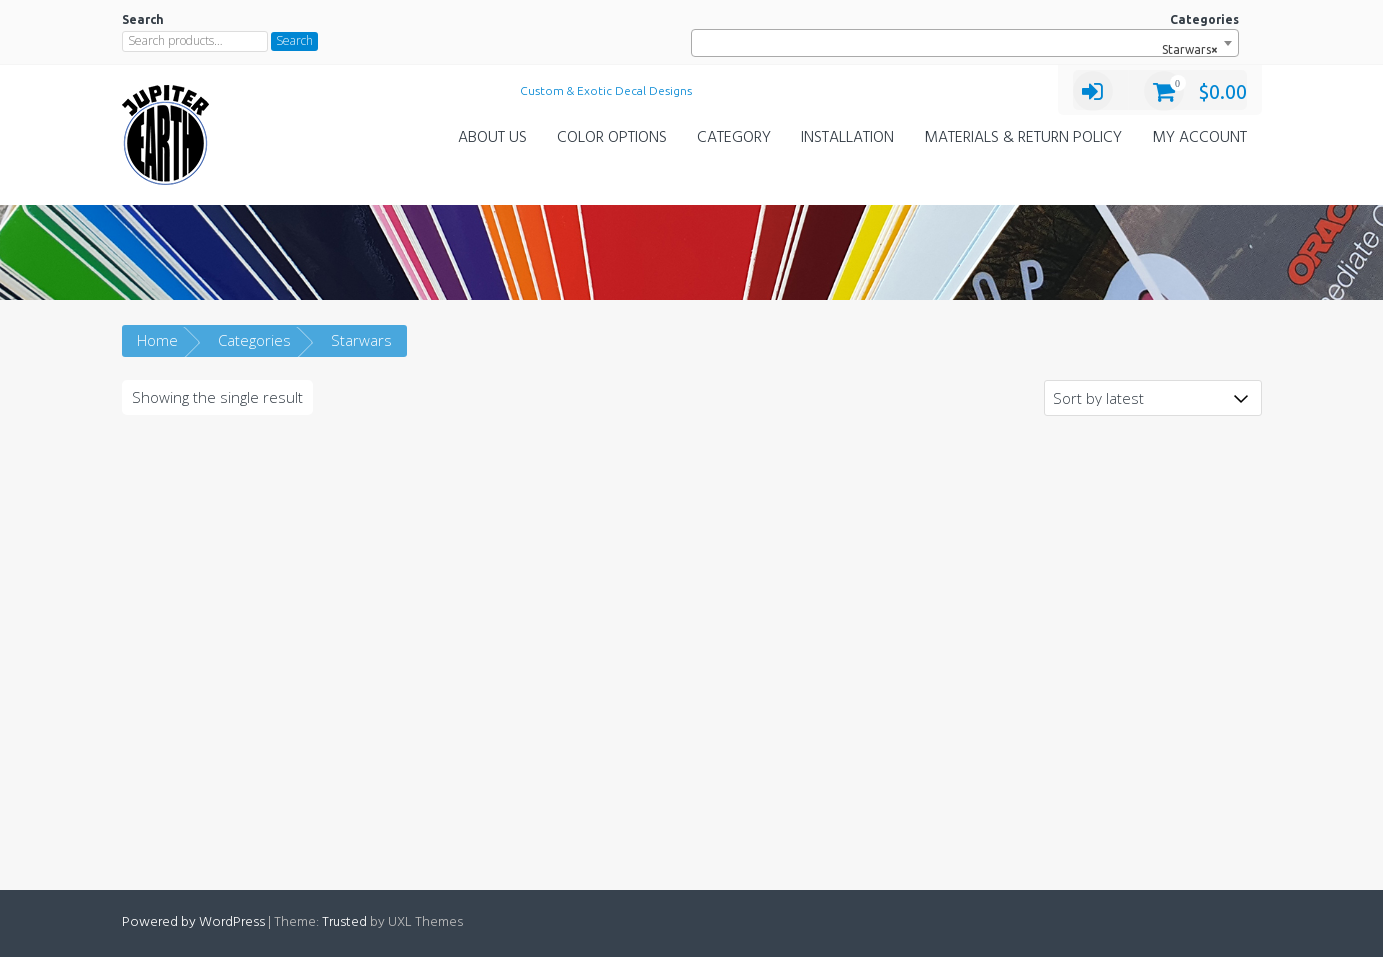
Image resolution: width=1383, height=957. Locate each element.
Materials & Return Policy (1023, 138)
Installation (847, 138)
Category (734, 138)
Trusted (344, 922)
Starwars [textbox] (1185, 50)
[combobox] (964, 43)
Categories (254, 340)
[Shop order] (1153, 398)
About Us (492, 138)
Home (157, 340)
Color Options (612, 138)
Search (294, 40)
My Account (1199, 138)
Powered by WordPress (193, 922)
